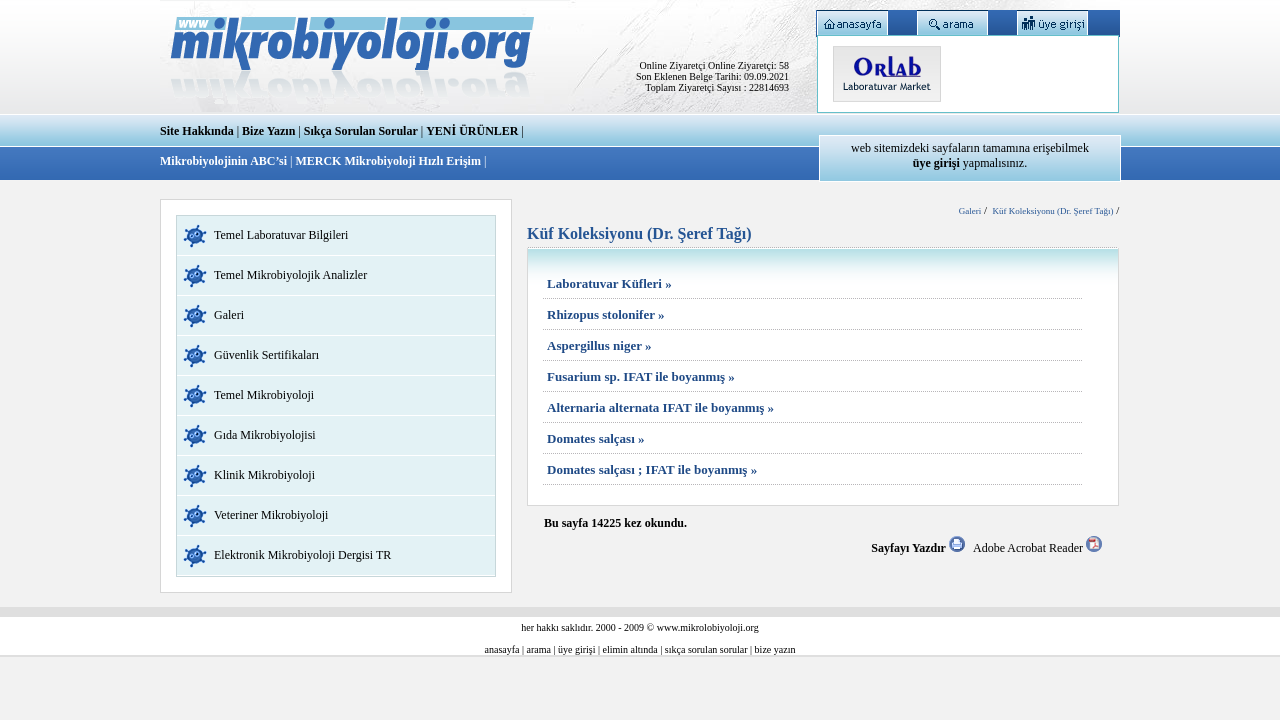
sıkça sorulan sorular (706, 649)
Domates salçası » (596, 438)
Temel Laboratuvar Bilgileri (281, 235)
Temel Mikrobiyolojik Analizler (290, 275)
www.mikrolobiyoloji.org (708, 627)
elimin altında (630, 649)
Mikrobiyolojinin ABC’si (225, 161)
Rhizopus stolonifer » (606, 314)
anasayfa (502, 649)
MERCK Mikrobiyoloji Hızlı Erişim (387, 161)
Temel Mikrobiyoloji (264, 395)
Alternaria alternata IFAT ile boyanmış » (660, 407)
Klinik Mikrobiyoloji (264, 475)
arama (539, 649)
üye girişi (577, 649)
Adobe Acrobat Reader (1037, 548)
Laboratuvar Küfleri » (609, 283)
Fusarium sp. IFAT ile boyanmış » (641, 376)
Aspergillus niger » (599, 345)
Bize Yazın (268, 131)
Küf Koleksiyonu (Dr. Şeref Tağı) (1053, 211)
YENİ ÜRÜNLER (472, 131)
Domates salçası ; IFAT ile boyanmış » (652, 469)
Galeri (229, 315)
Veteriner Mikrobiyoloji (271, 515)
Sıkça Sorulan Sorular (361, 131)
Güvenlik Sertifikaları (266, 355)
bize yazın (775, 649)
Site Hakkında (197, 131)
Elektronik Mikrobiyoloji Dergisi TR (302, 555)
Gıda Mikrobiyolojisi (265, 435)
